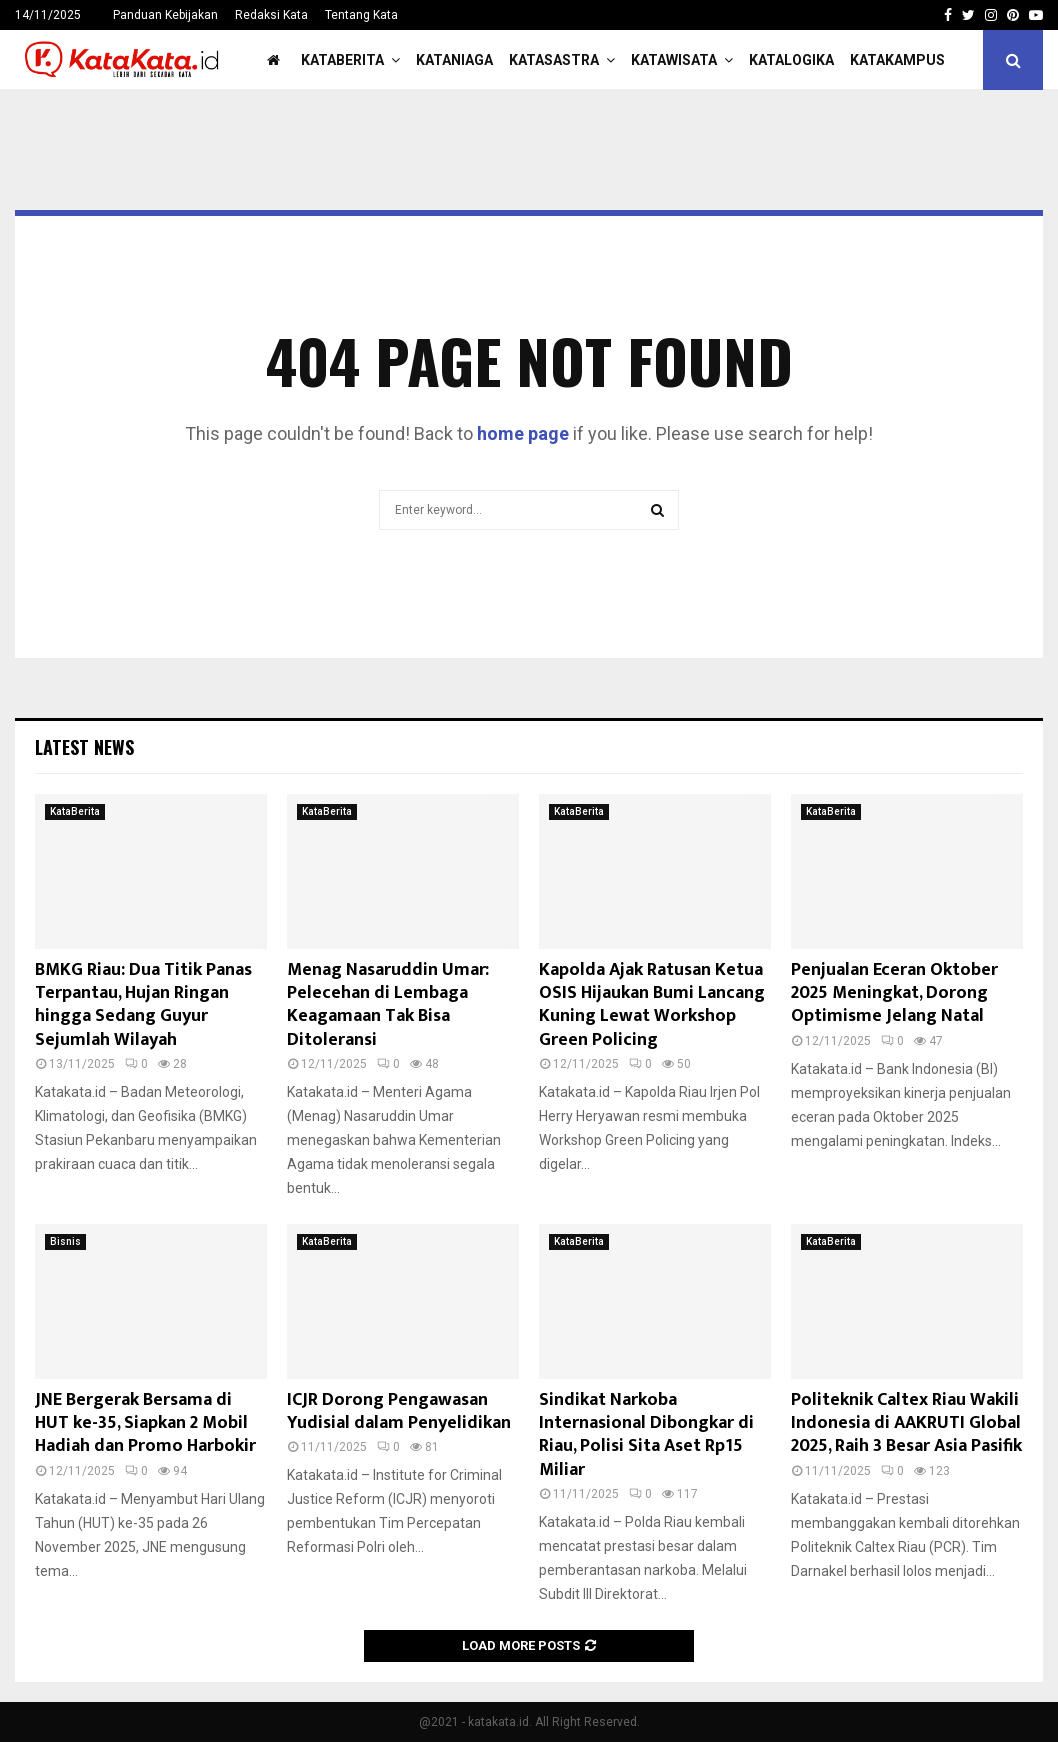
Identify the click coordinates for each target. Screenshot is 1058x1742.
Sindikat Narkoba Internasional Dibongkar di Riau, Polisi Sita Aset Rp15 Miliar (646, 1435)
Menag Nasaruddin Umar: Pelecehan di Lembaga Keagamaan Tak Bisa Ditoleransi (388, 1005)
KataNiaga (454, 60)
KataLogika (791, 60)
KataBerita (342, 60)
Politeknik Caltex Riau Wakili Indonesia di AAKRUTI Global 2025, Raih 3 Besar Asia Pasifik (906, 1423)
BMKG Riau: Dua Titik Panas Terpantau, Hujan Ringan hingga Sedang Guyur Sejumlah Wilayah (143, 1005)
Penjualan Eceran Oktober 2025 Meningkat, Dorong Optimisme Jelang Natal (894, 993)
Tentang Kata (361, 15)
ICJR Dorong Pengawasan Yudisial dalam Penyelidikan (399, 1411)
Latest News (84, 747)
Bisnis (65, 1241)
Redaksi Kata (271, 15)
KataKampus (897, 60)
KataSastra (554, 60)
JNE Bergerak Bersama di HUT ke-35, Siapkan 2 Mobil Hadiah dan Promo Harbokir (145, 1423)
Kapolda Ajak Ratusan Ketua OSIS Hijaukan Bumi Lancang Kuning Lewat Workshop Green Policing (652, 1005)
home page (523, 433)
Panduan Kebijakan (165, 15)
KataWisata (674, 60)
